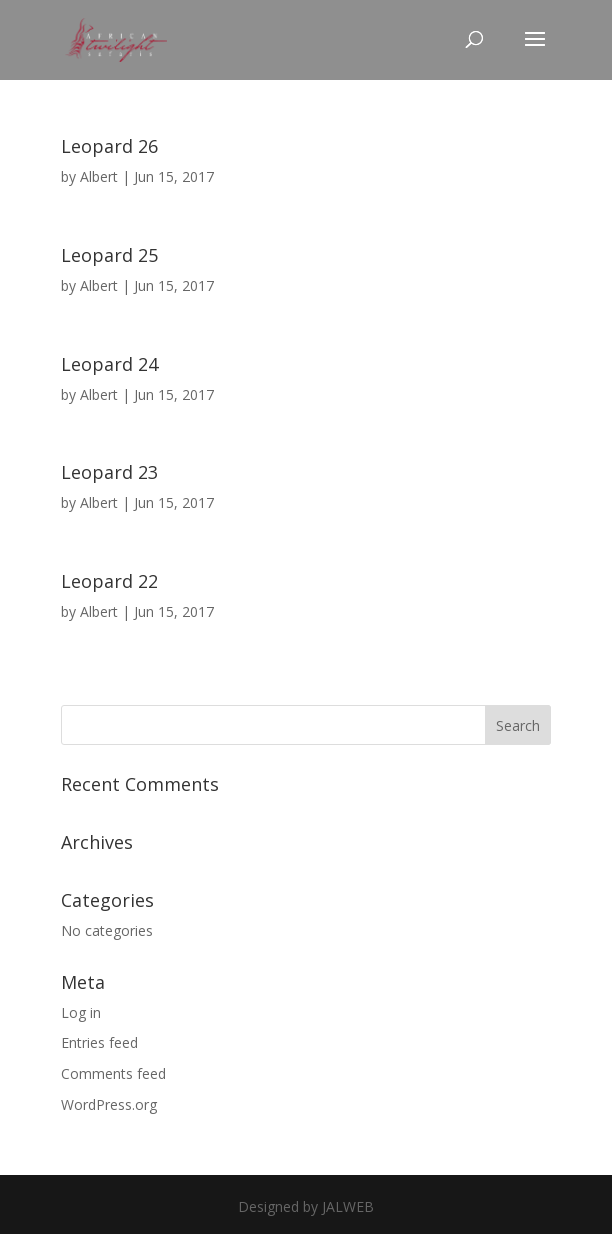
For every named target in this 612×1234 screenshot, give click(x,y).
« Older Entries (108, 692)
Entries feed (99, 1042)
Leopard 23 (109, 472)
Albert (99, 176)
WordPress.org (109, 1104)
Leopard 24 (109, 364)
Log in (81, 1012)
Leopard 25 (109, 255)
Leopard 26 (109, 146)
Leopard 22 (109, 581)
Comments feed (113, 1073)
